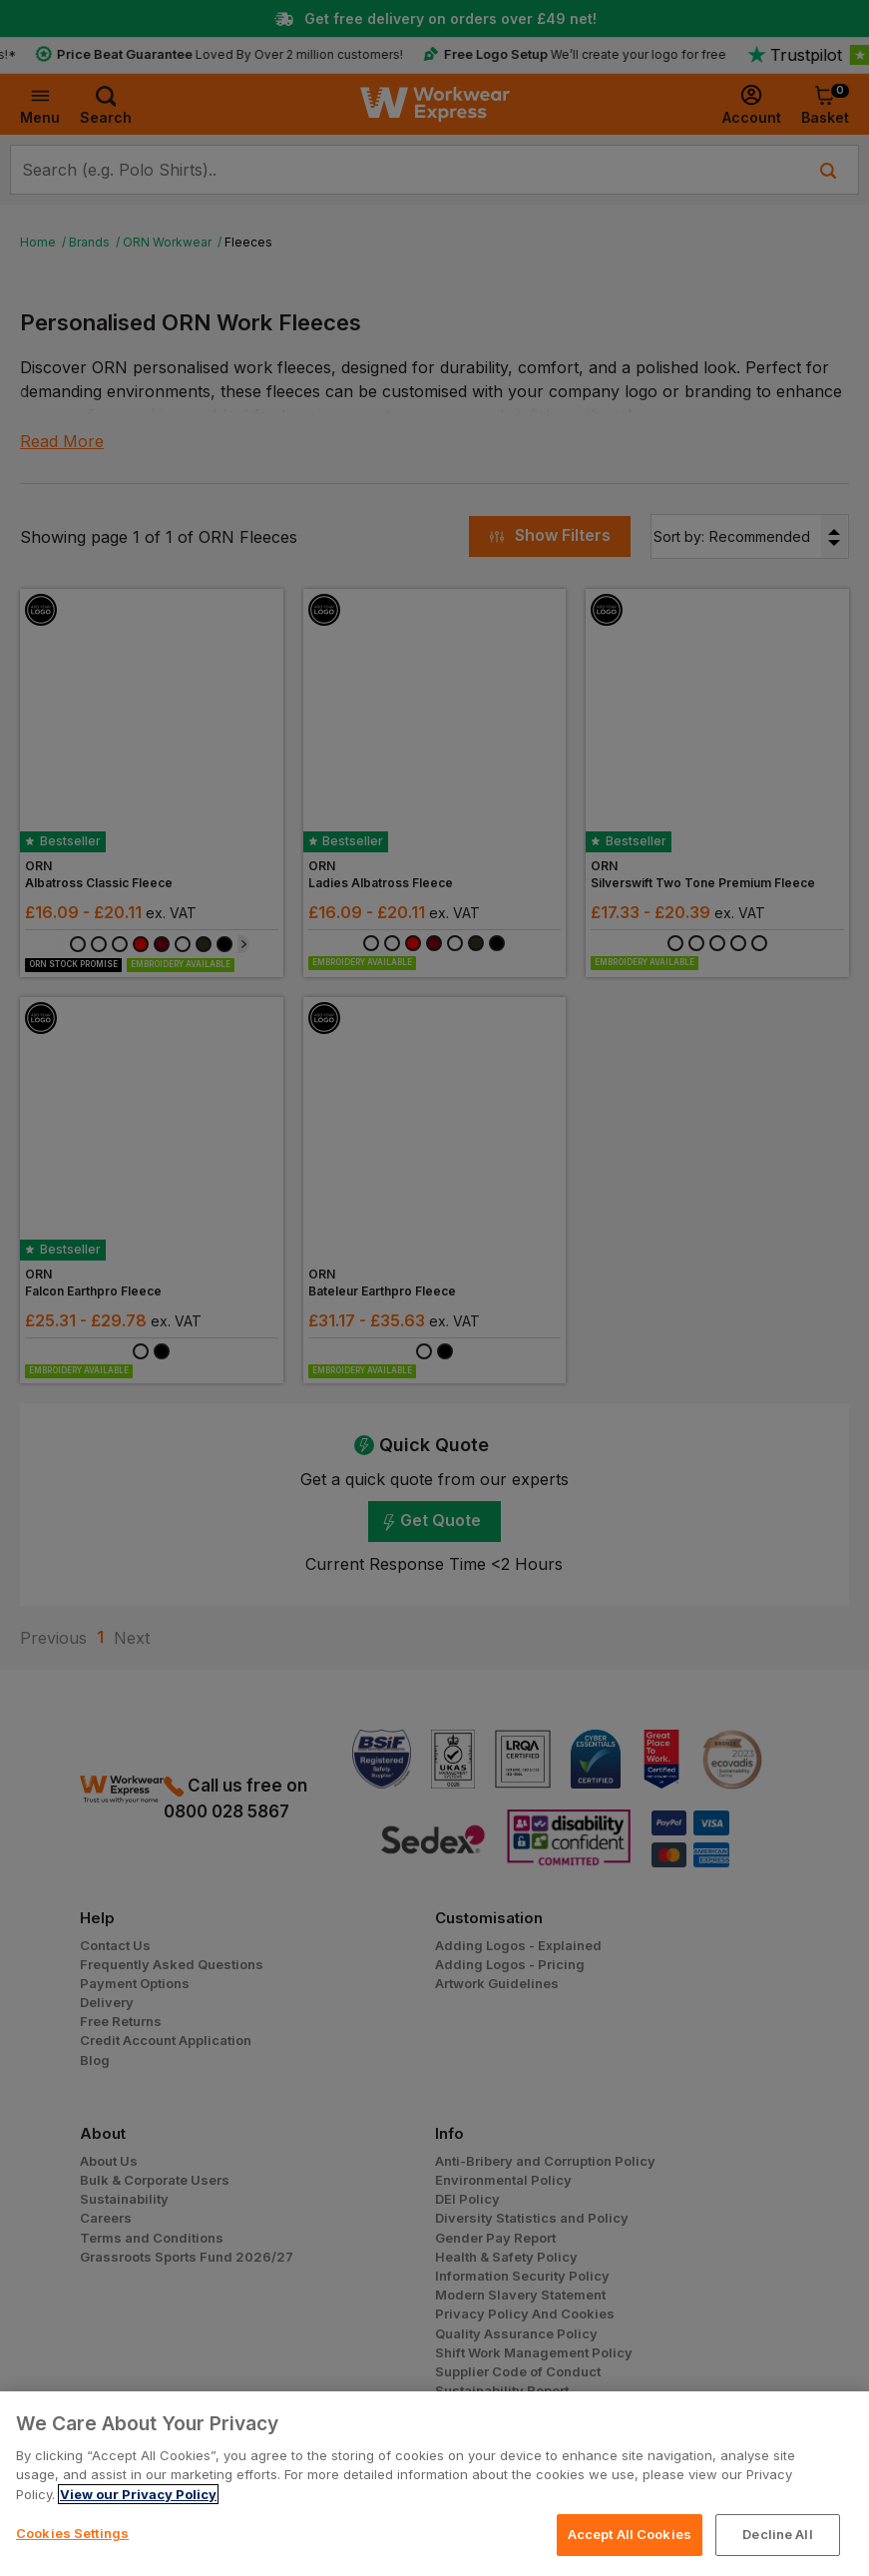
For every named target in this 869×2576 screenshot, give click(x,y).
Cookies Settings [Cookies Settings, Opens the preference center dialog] (72, 2533)
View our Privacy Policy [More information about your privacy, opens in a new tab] (138, 2494)
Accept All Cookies (629, 2534)
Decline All (777, 2534)
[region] (434, 2483)
